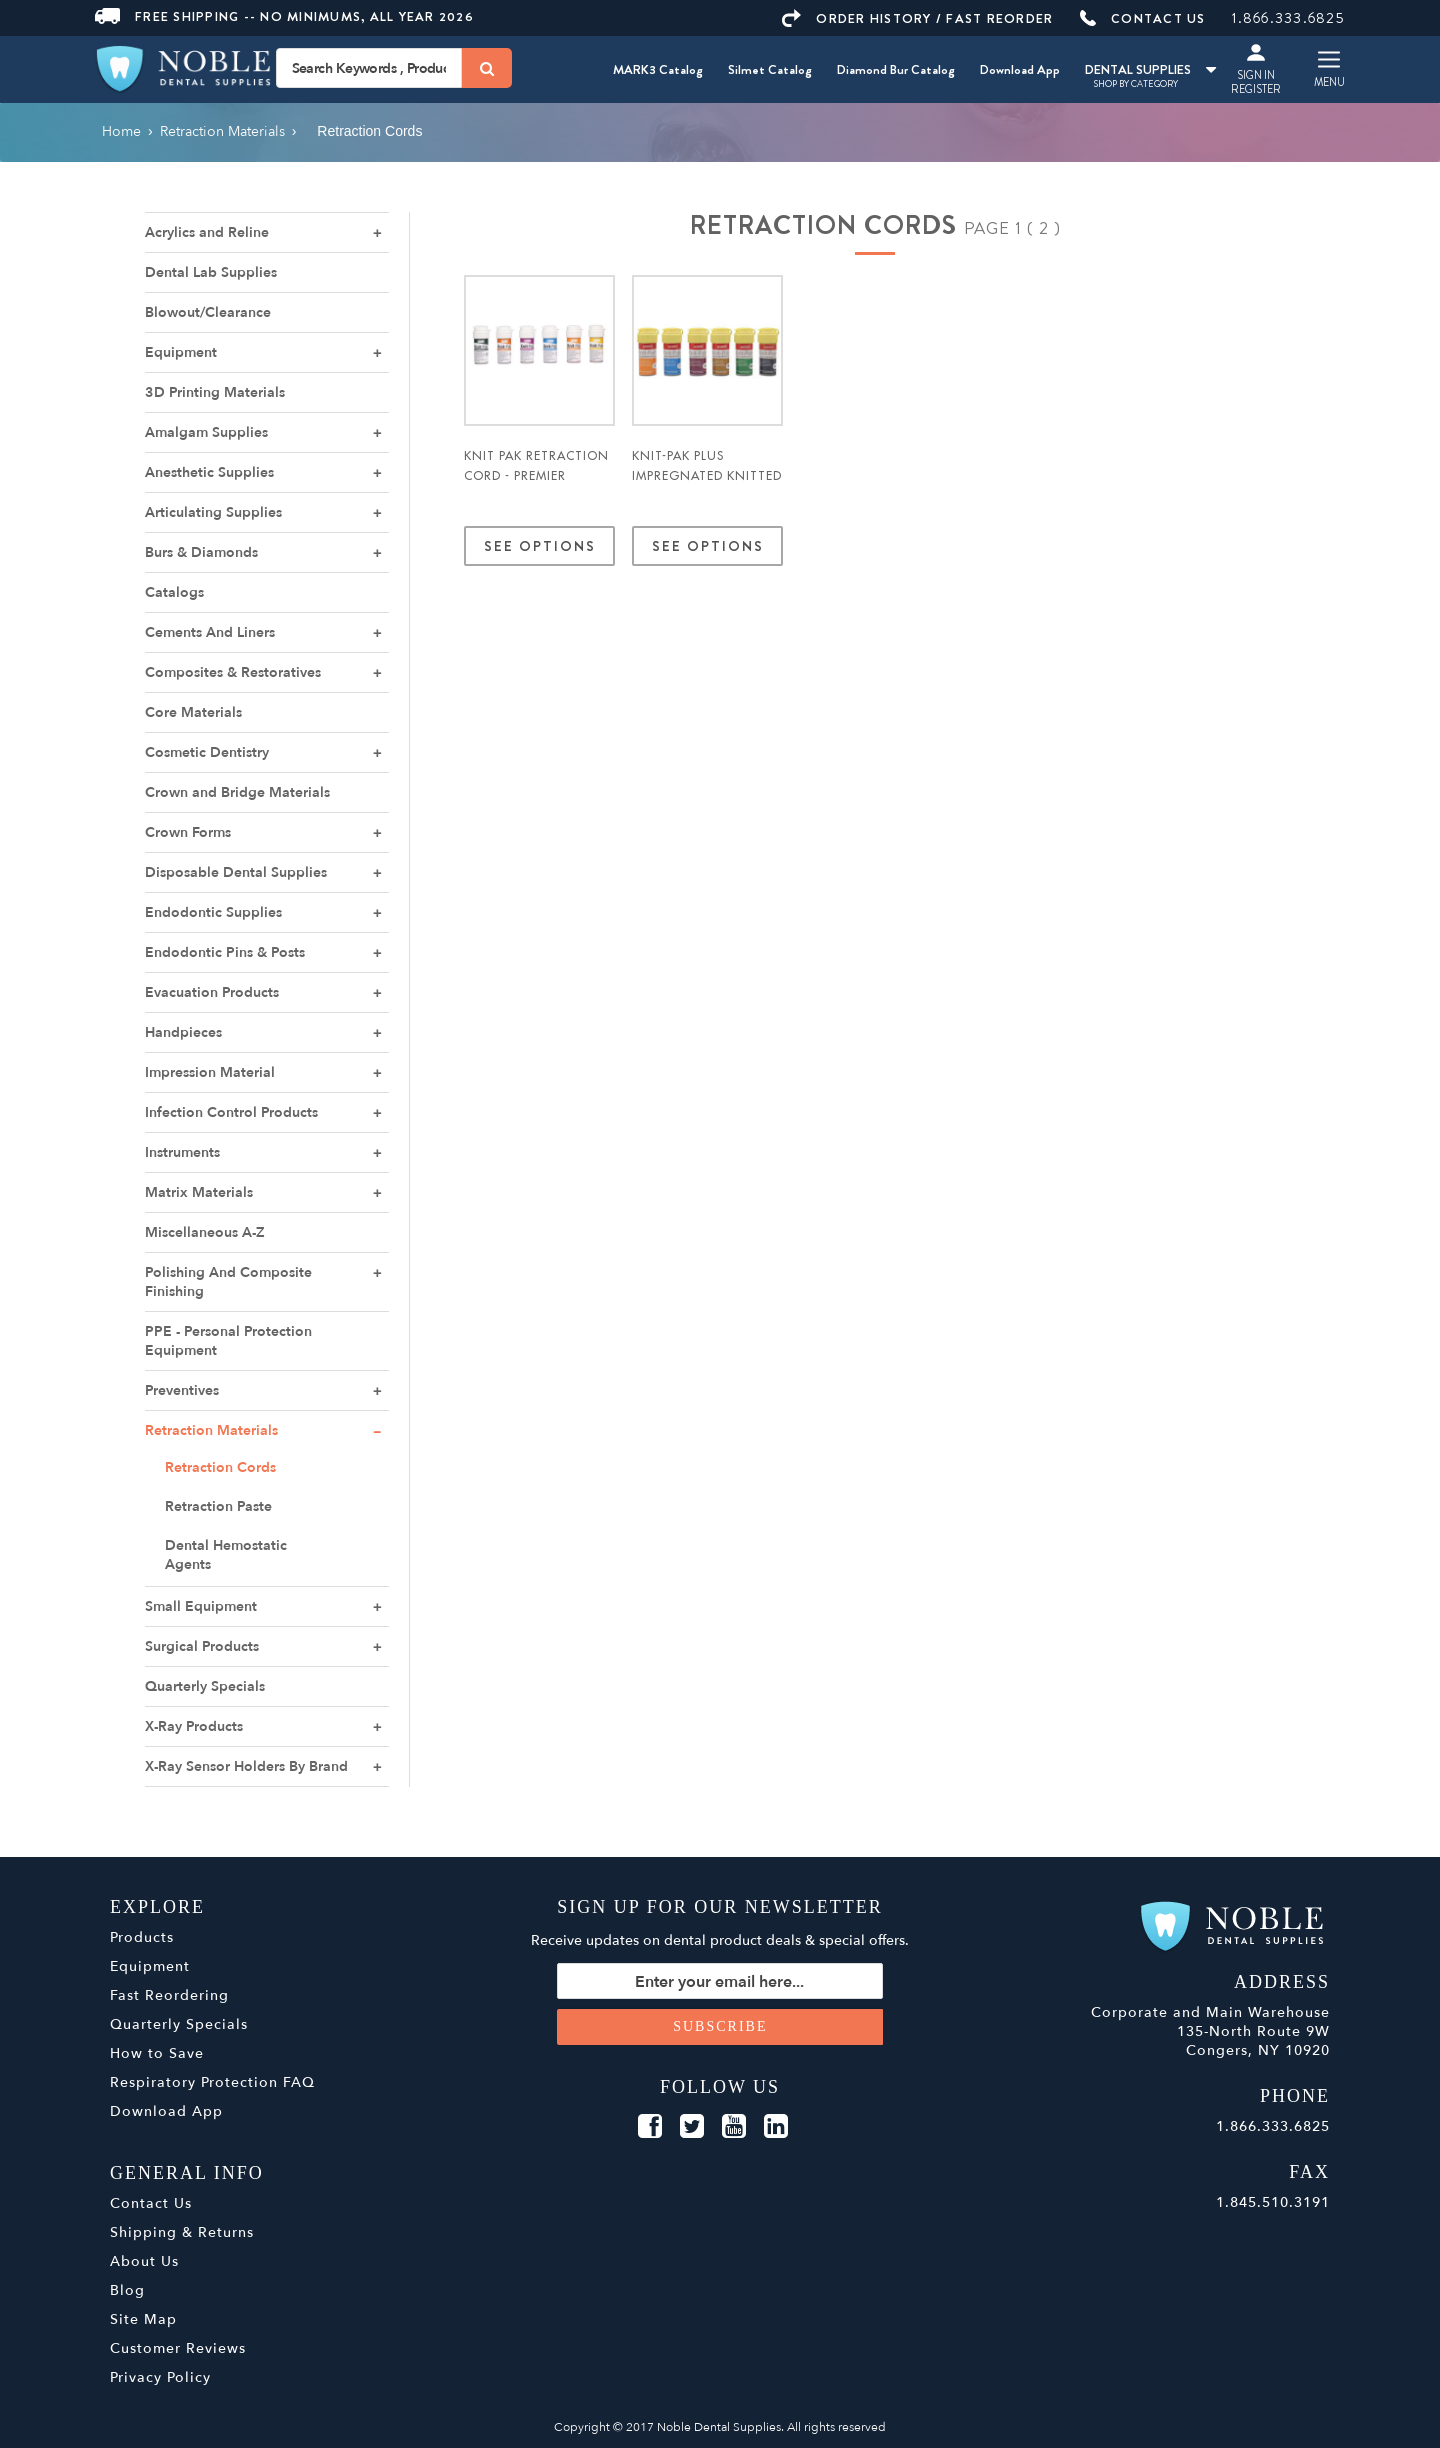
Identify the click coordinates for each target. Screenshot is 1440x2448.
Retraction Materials (211, 1430)
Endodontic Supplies (213, 912)
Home (121, 131)
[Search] (487, 68)
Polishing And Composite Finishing (228, 1282)
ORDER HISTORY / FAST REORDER (917, 18)
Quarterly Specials (205, 1686)
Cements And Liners (210, 632)
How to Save (157, 2053)
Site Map (143, 2319)
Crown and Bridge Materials (237, 792)
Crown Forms (188, 832)
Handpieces (183, 1032)
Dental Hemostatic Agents (226, 1555)
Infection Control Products (231, 1112)
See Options (539, 546)
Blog (127, 2290)
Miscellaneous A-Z (205, 1232)
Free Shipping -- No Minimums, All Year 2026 (284, 16)
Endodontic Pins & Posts (225, 952)
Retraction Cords (220, 1467)
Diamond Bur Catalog (896, 69)
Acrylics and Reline (207, 232)
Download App (1020, 69)
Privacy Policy (160, 2377)
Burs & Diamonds (201, 552)
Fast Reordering (169, 1995)
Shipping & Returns (182, 2232)
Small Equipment (201, 1606)
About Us (144, 2261)
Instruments (182, 1152)
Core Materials (193, 712)
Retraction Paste (218, 1506)
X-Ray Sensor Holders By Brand (246, 1766)
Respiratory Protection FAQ (212, 2082)
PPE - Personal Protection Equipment (228, 1341)
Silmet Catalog (770, 69)
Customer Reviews (178, 2348)
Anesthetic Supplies (209, 472)
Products (142, 1937)
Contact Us (151, 2203)
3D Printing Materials (215, 392)
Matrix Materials (199, 1192)
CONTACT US (1143, 18)
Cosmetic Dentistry (207, 752)
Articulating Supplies (213, 512)
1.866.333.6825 (1288, 18)
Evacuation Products (212, 992)
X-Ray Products (194, 1726)
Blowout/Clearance (208, 312)
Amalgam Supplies (206, 432)
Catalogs (174, 592)
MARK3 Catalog (658, 69)
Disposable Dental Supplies (236, 872)
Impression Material (210, 1072)
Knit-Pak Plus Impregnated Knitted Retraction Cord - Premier (707, 486)
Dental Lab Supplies (211, 272)
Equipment (181, 352)
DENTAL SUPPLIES (1150, 69)
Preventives (182, 1390)
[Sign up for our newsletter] (720, 1981)
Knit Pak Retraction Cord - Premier (536, 466)
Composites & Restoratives (233, 672)
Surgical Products (202, 1646)
